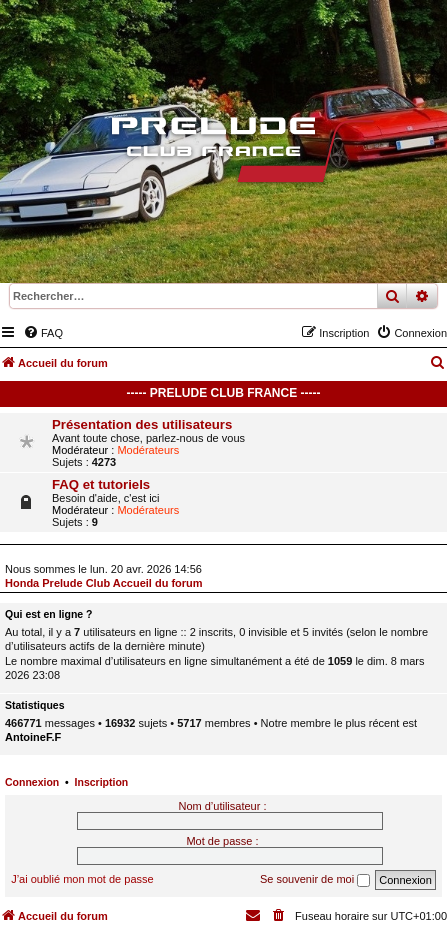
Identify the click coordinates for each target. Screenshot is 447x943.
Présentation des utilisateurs (142, 424)
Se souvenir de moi (315, 880)
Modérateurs (148, 450)
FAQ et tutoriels (101, 484)
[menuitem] (43, 333)
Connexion (32, 782)
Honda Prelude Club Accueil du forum (104, 583)
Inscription (102, 782)
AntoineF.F (33, 737)
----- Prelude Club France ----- (224, 393)
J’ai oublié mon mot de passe (82, 879)
